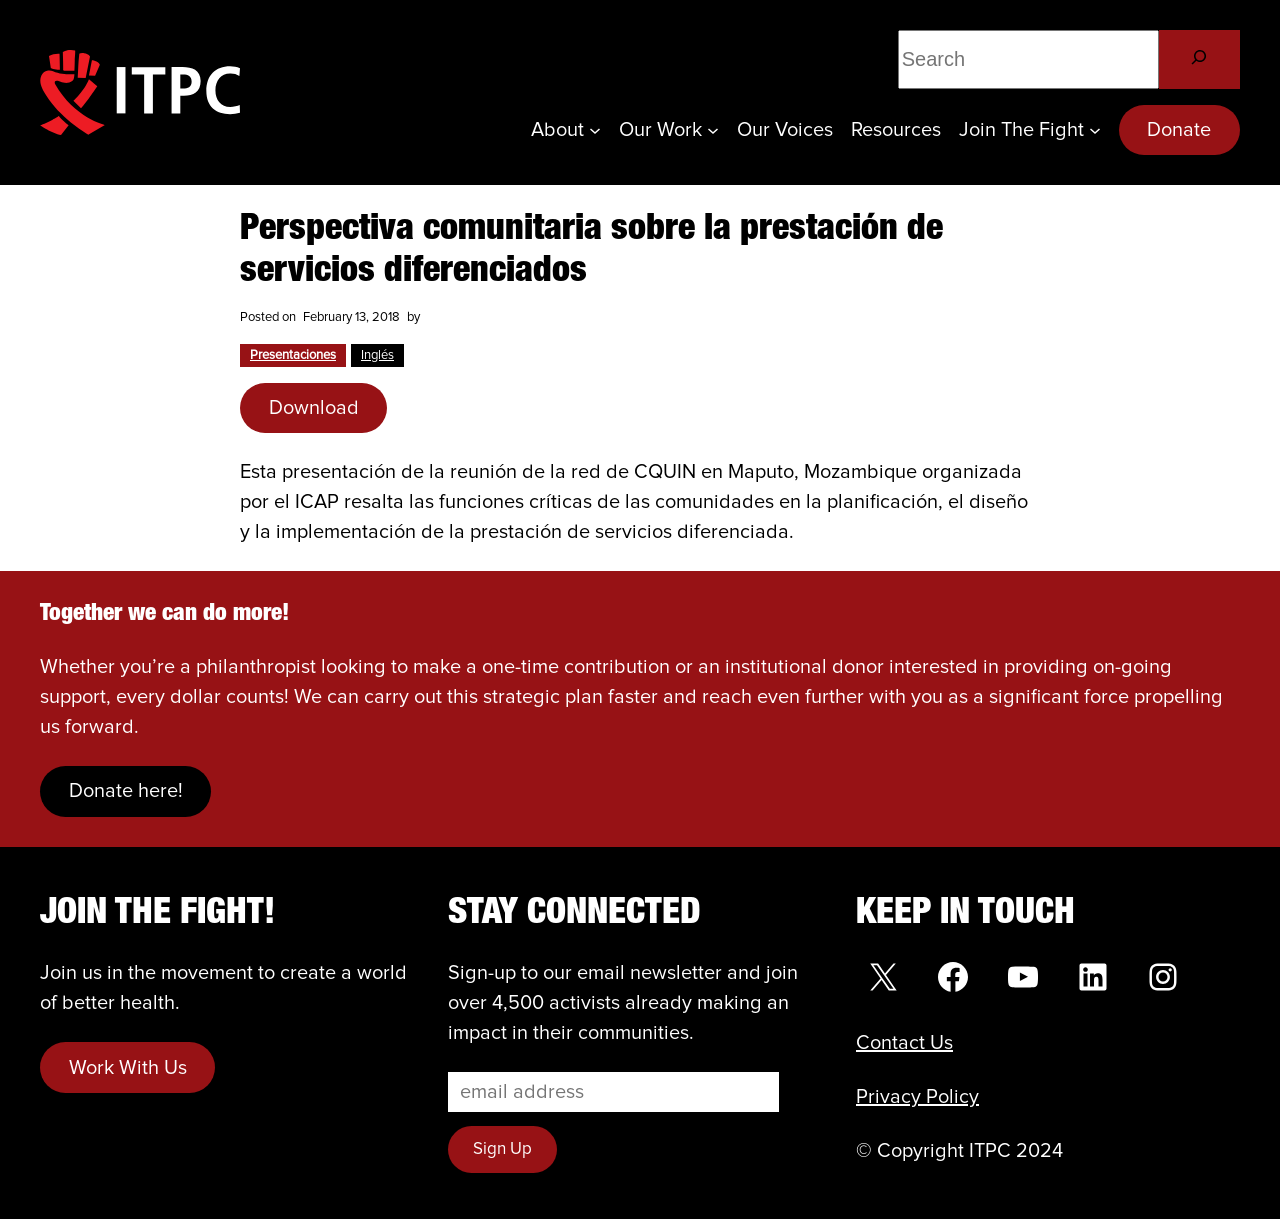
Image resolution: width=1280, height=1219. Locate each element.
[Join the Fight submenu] (1095, 130)
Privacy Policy (917, 1097)
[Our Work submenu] (713, 130)
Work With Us (128, 1068)
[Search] (1199, 59)
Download (314, 408)
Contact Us (904, 1043)
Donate (1179, 130)
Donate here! (126, 791)
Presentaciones (293, 355)
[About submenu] (595, 130)
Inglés (377, 355)
